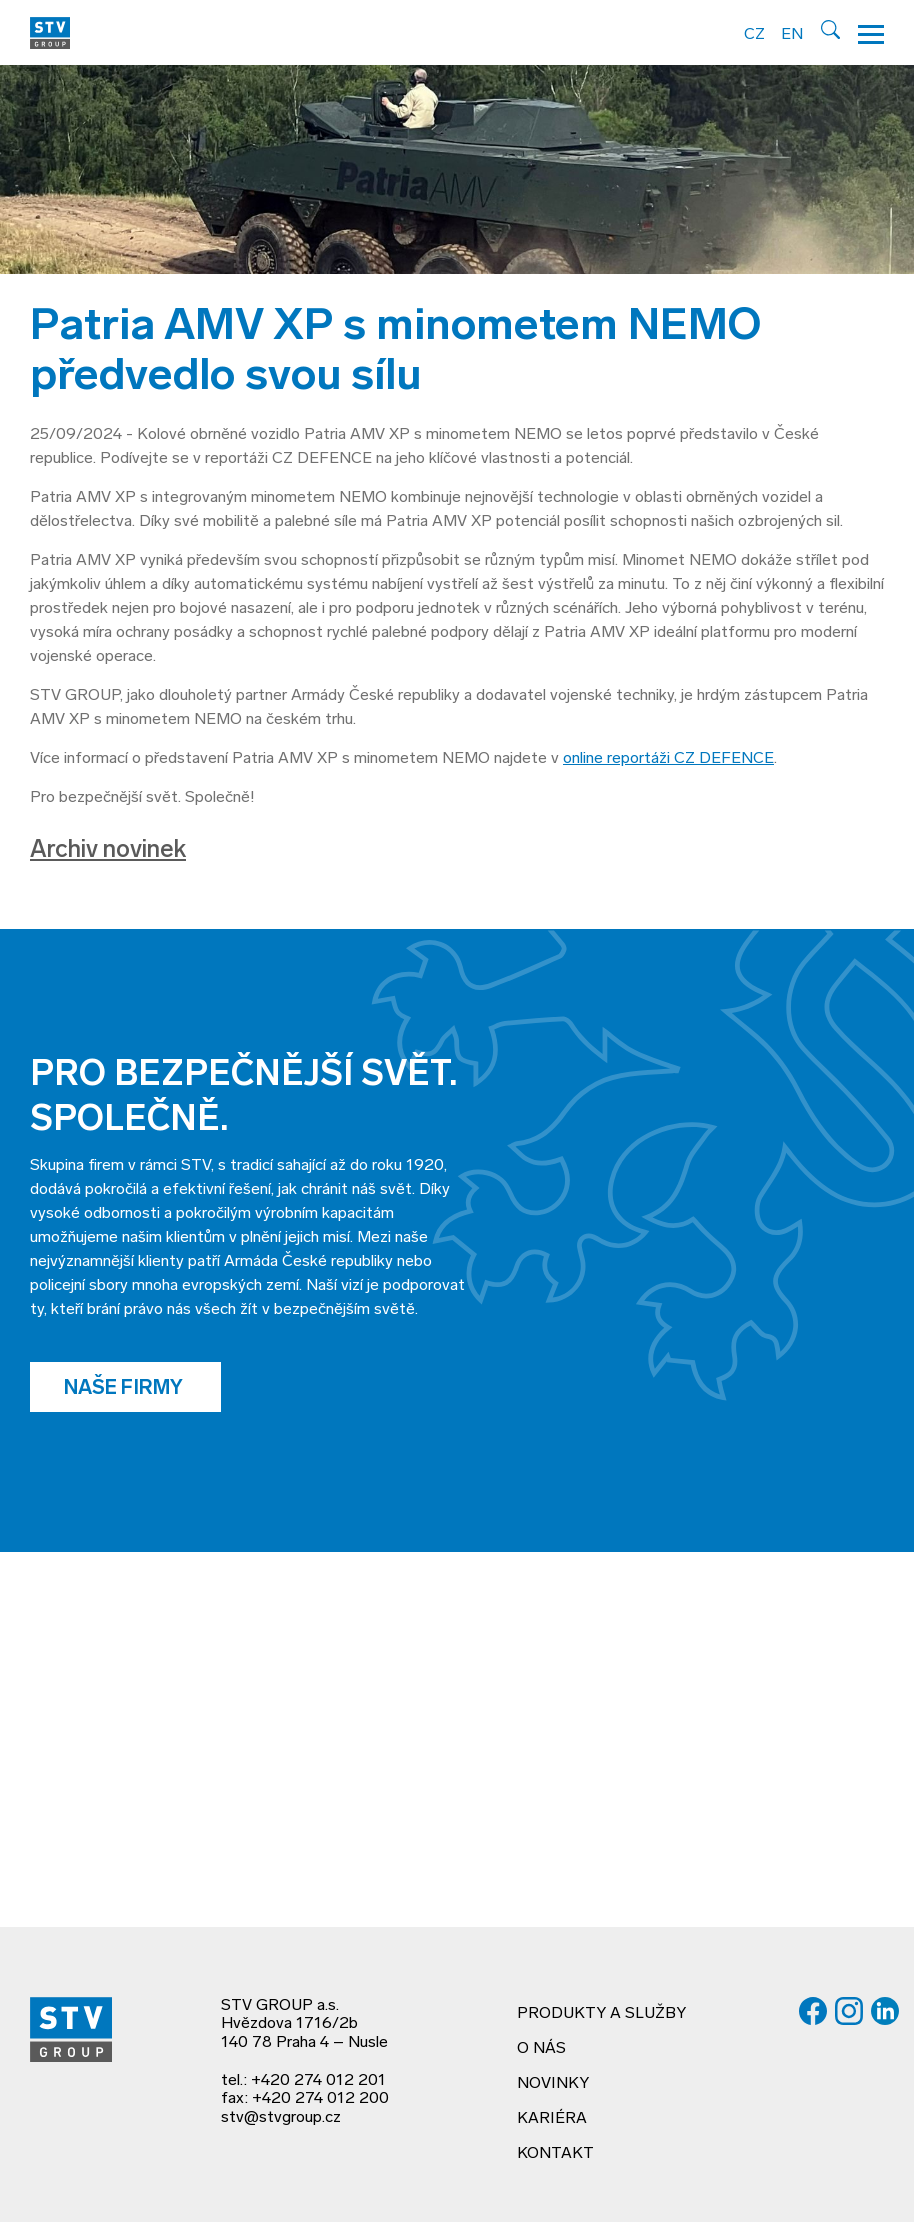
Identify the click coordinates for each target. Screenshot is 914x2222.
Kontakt (555, 2154)
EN (792, 35)
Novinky (553, 2084)
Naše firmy (125, 1389)
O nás (541, 2049)
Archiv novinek (108, 851)
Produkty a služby (601, 2014)
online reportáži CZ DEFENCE (668, 759)
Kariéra (552, 2119)
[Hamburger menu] (871, 32)
